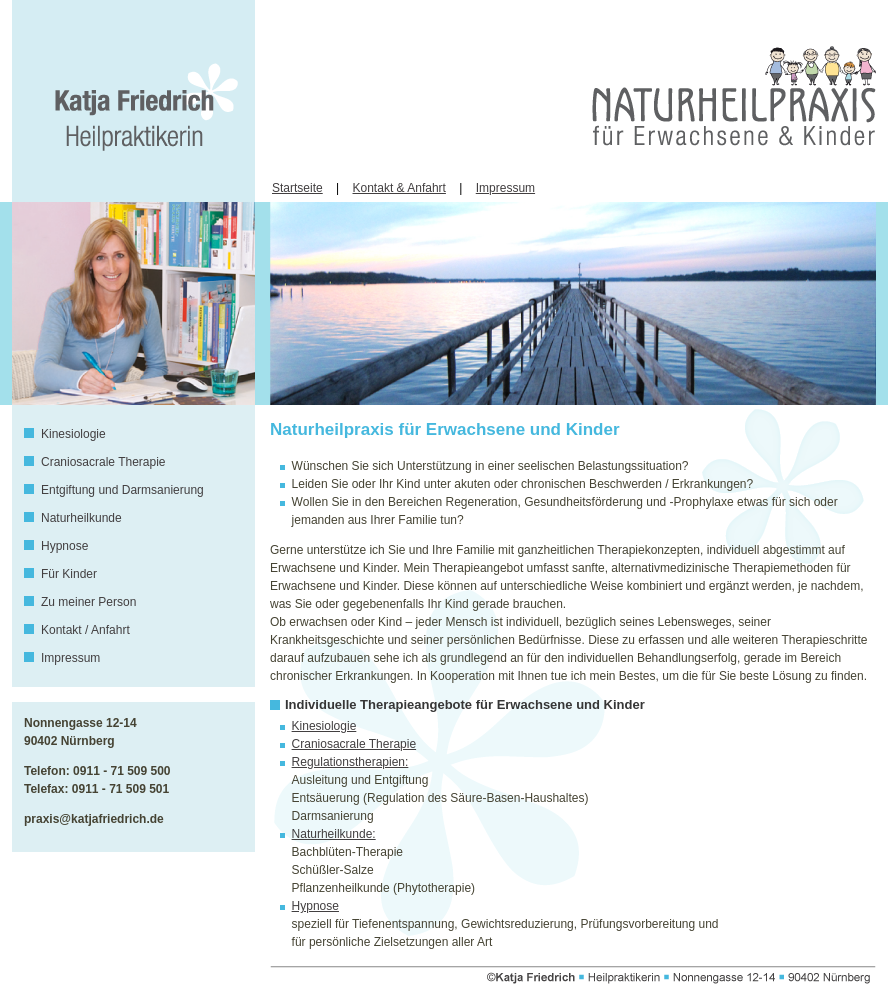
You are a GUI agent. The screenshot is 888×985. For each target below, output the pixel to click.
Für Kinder (69, 574)
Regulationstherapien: (350, 762)
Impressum (505, 188)
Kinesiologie (73, 434)
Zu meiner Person (88, 602)
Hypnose (64, 546)
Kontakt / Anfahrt (85, 630)
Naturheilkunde (81, 518)
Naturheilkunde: (334, 834)
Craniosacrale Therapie (103, 462)
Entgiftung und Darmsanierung (122, 490)
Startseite (297, 188)
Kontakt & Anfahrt (399, 188)
